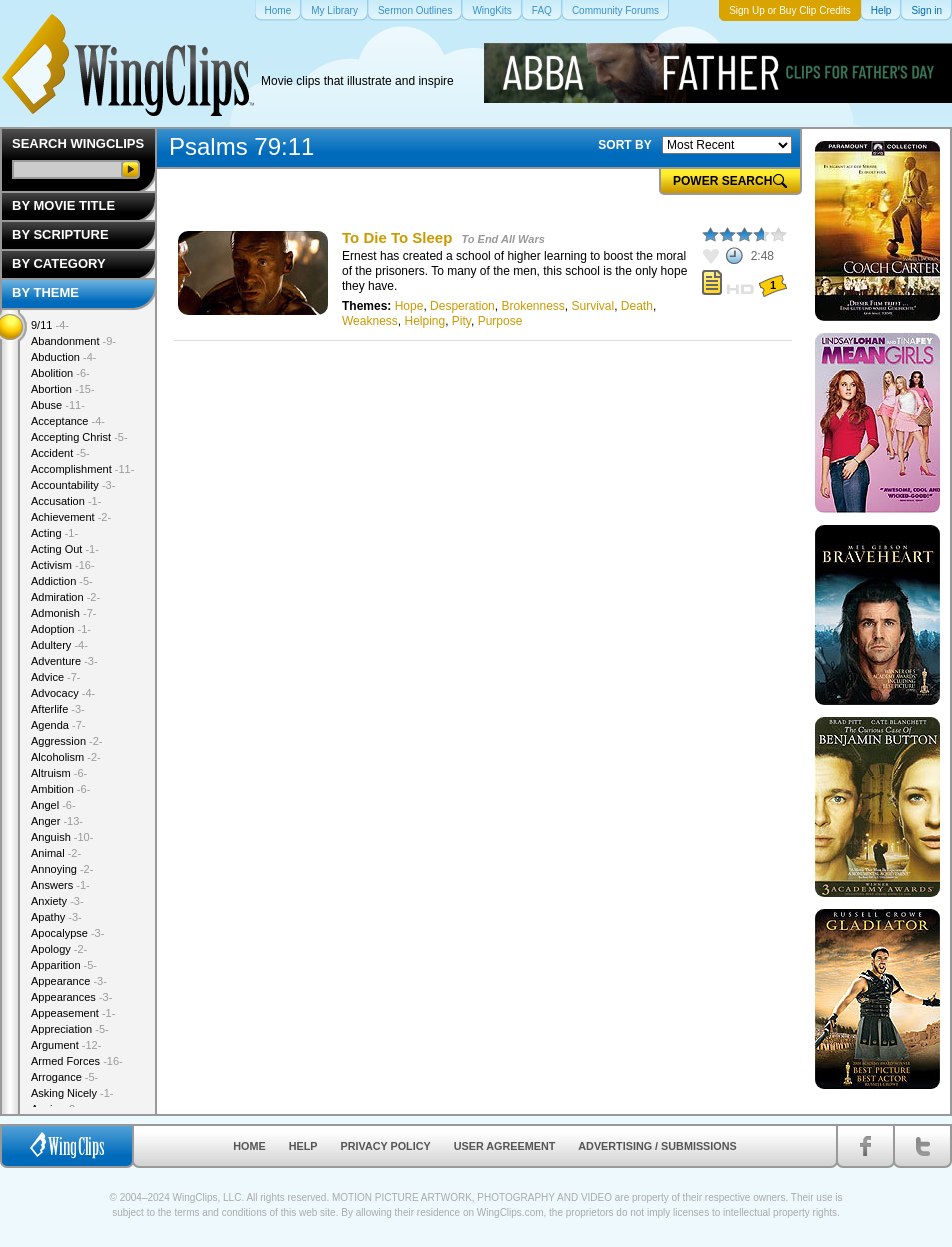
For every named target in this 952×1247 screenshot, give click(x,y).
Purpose (500, 321)
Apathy (56, 917)
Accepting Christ (79, 437)
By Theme (45, 292)
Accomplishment (82, 469)
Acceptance (68, 421)
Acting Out (65, 549)
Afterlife (58, 709)
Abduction (63, 357)
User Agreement (505, 1146)
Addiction (62, 581)
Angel (53, 805)
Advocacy (63, 693)
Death (637, 306)
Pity (461, 321)
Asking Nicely (72, 1093)
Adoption (61, 629)
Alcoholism (66, 757)
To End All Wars (502, 239)
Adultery (59, 645)
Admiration (65, 597)
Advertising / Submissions (657, 1146)
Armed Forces (77, 1061)
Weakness (370, 321)
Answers (60, 885)
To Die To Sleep (397, 237)
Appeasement (73, 1013)
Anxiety (57, 901)
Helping (424, 321)
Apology (59, 949)
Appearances (71, 997)
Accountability (73, 485)
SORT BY (624, 145)
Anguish (62, 837)
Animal (56, 853)
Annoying (62, 869)
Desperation (462, 306)
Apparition (64, 965)
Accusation (66, 501)
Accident (60, 453)
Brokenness (532, 306)
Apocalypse (67, 933)
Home (249, 1146)
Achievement (71, 517)
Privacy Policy (386, 1146)
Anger (57, 821)
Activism (63, 565)
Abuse (58, 405)
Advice (56, 677)
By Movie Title (63, 205)
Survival (593, 306)
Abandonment (73, 341)
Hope (409, 306)
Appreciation (70, 1029)
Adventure (64, 661)
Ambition (60, 789)
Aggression (67, 741)
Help (303, 1146)
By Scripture (60, 234)
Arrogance (64, 1077)
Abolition (60, 373)
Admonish (63, 613)
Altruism (59, 773)
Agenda (58, 725)
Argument (66, 1045)
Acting (54, 533)
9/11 (50, 325)
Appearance (69, 981)
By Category (59, 263)
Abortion (63, 389)
